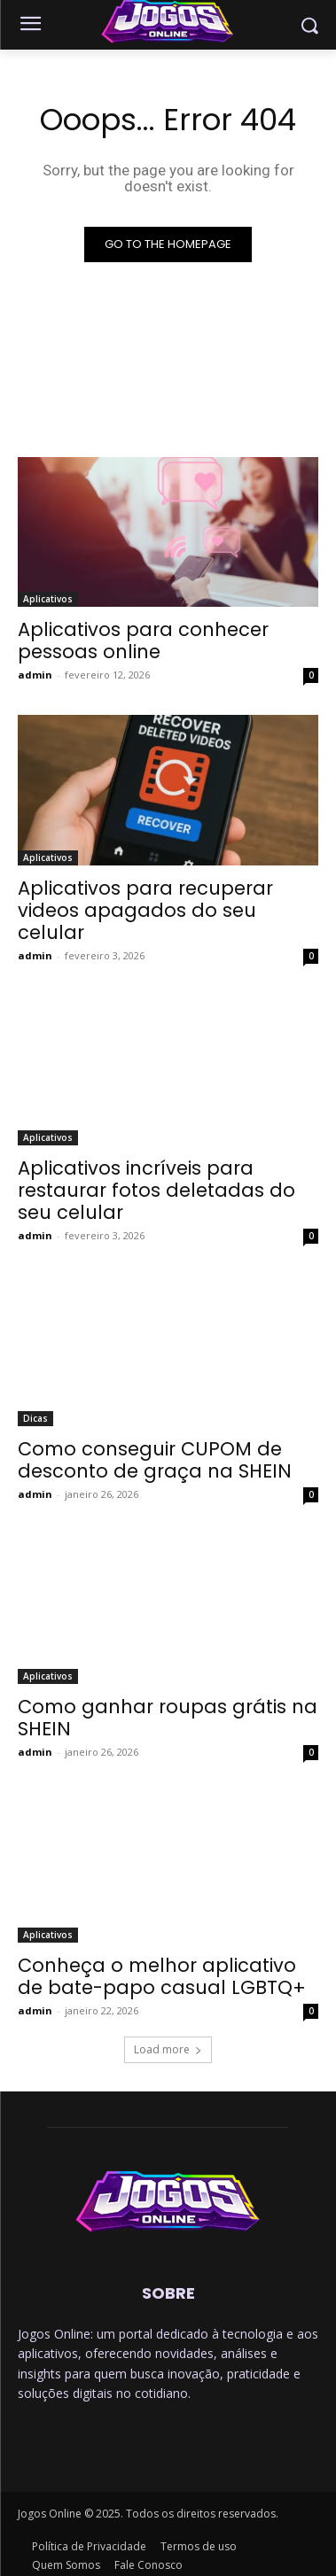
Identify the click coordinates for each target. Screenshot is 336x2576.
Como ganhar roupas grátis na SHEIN (167, 1718)
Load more (168, 2049)
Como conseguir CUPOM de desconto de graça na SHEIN (155, 1460)
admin (35, 674)
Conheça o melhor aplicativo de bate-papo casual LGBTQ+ (162, 1976)
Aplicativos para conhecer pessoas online (143, 640)
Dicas (35, 1418)
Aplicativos (48, 599)
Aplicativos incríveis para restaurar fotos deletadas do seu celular (156, 1190)
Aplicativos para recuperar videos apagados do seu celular (145, 910)
